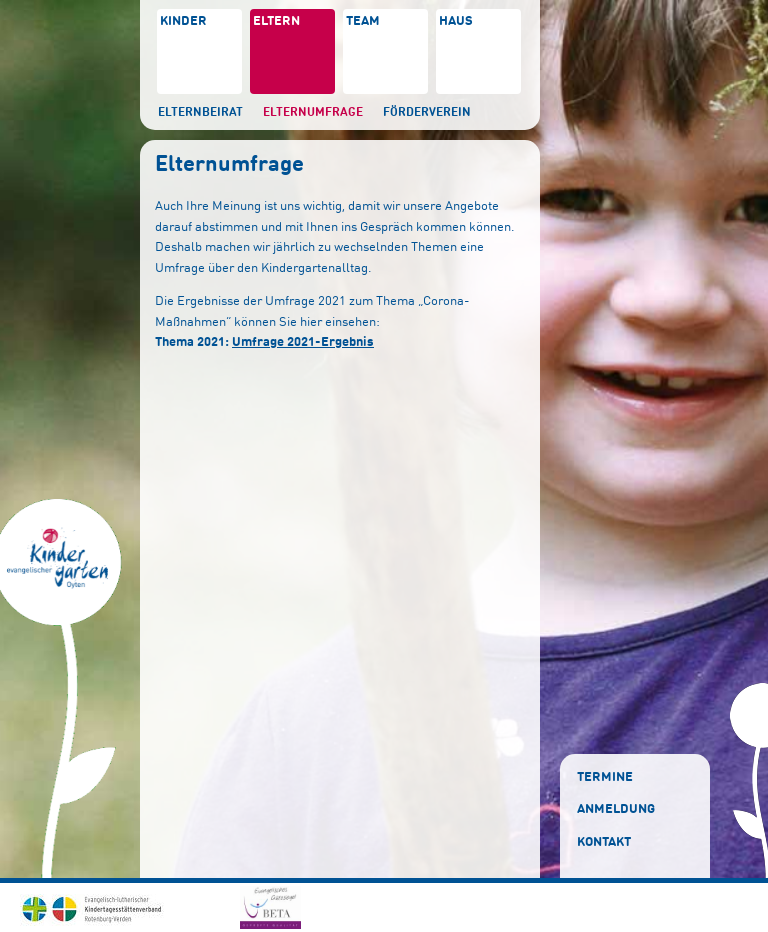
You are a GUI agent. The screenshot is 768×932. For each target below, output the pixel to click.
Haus (456, 21)
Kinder (183, 21)
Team (363, 21)
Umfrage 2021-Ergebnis (303, 342)
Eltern (276, 21)
